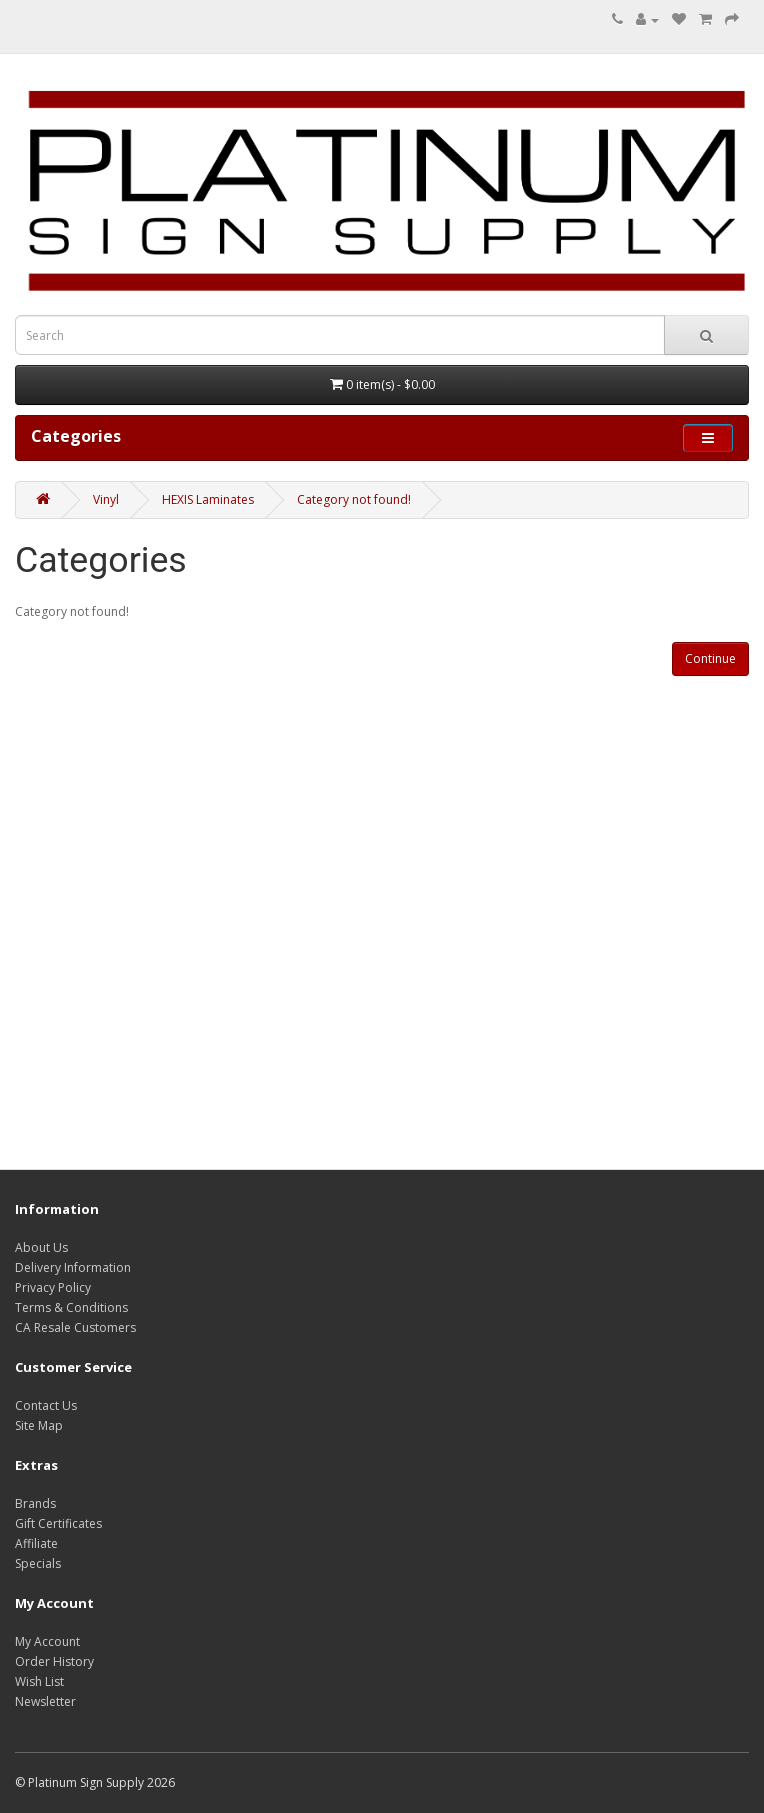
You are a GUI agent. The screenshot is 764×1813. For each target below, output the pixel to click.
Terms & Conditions (71, 1307)
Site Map (39, 1425)
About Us (41, 1247)
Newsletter (45, 1701)
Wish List (39, 1681)
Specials (38, 1563)
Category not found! (354, 499)
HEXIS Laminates (208, 499)
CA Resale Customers (75, 1327)
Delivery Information (73, 1267)
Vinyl (106, 499)
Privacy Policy (53, 1287)
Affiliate (36, 1543)
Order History (54, 1661)
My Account (47, 1641)
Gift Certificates (58, 1523)
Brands (35, 1503)
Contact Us (46, 1405)
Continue (710, 658)
